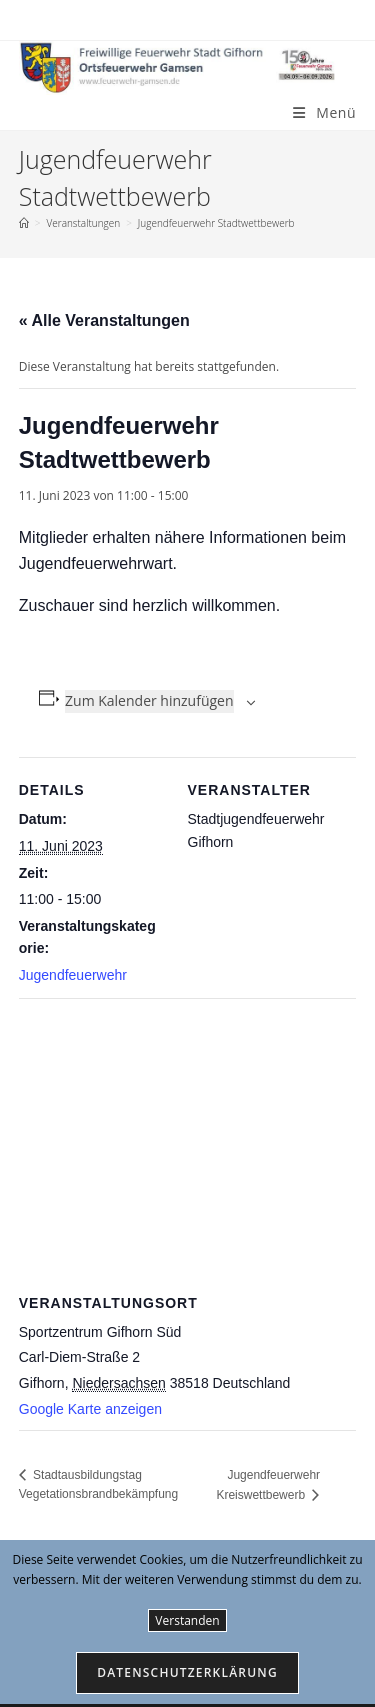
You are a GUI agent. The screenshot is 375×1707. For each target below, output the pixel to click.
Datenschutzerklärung (187, 1672)
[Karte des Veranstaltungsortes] (188, 1142)
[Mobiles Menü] (324, 112)
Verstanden (187, 1620)
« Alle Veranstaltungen (104, 320)
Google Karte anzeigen (90, 1409)
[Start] (24, 223)
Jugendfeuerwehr (73, 975)
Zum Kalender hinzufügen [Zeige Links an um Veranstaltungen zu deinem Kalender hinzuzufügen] (149, 700)
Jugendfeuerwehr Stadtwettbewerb (216, 223)
